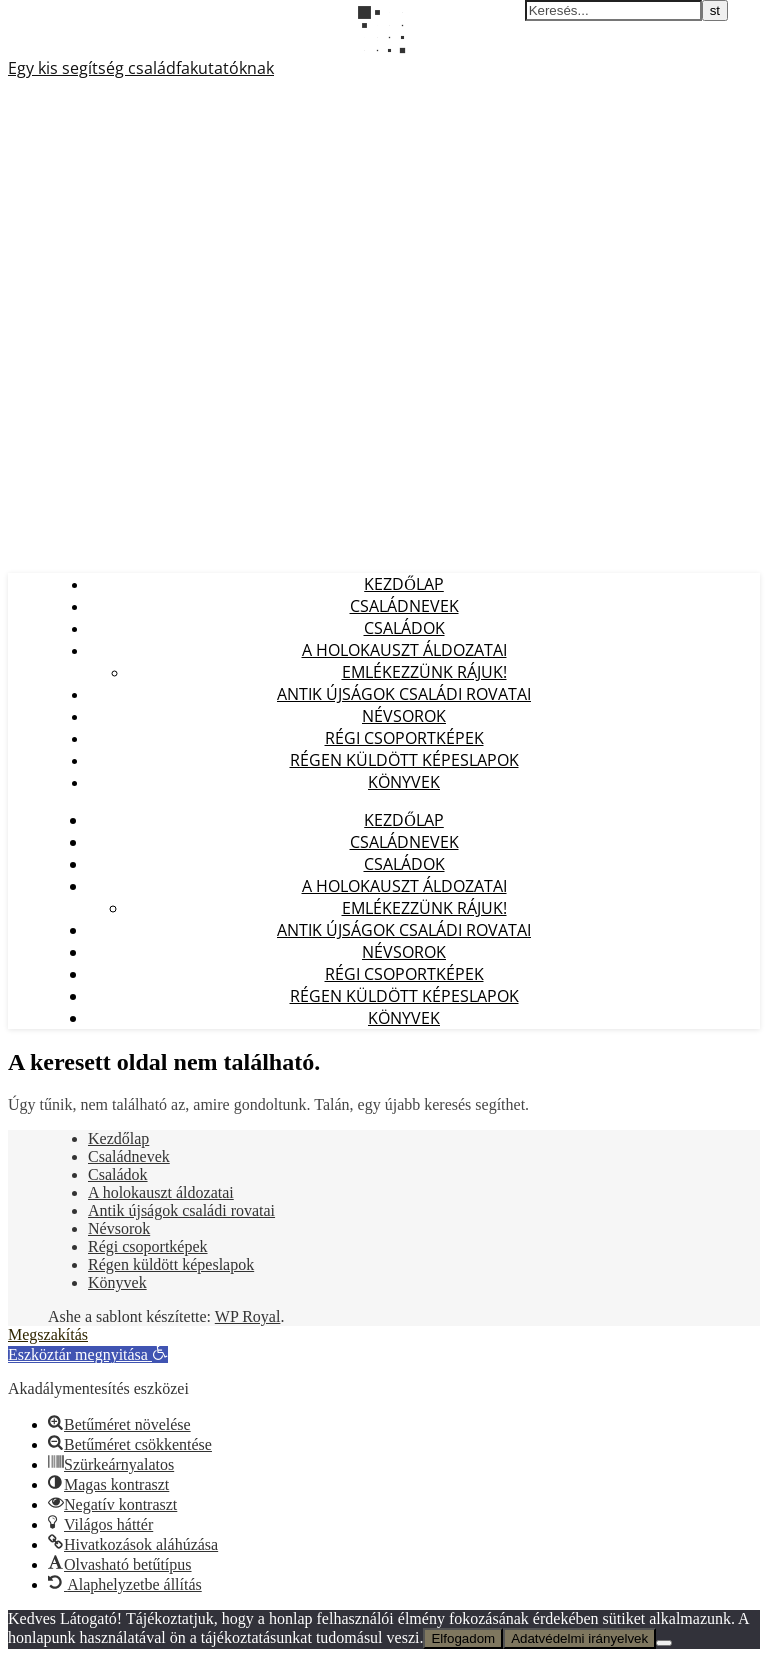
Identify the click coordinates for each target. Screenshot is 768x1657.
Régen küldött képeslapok (404, 760)
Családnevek (404, 606)
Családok (404, 628)
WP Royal (248, 1316)
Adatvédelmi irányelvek (579, 1638)
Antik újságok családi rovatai (404, 694)
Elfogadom (463, 1638)
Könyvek (404, 782)
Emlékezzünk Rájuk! (424, 672)
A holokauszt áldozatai (404, 650)
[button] (88, 1354)
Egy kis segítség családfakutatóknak (141, 68)
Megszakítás (48, 1334)
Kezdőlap (404, 584)
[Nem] (664, 1643)
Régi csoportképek (404, 738)
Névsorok (404, 716)
